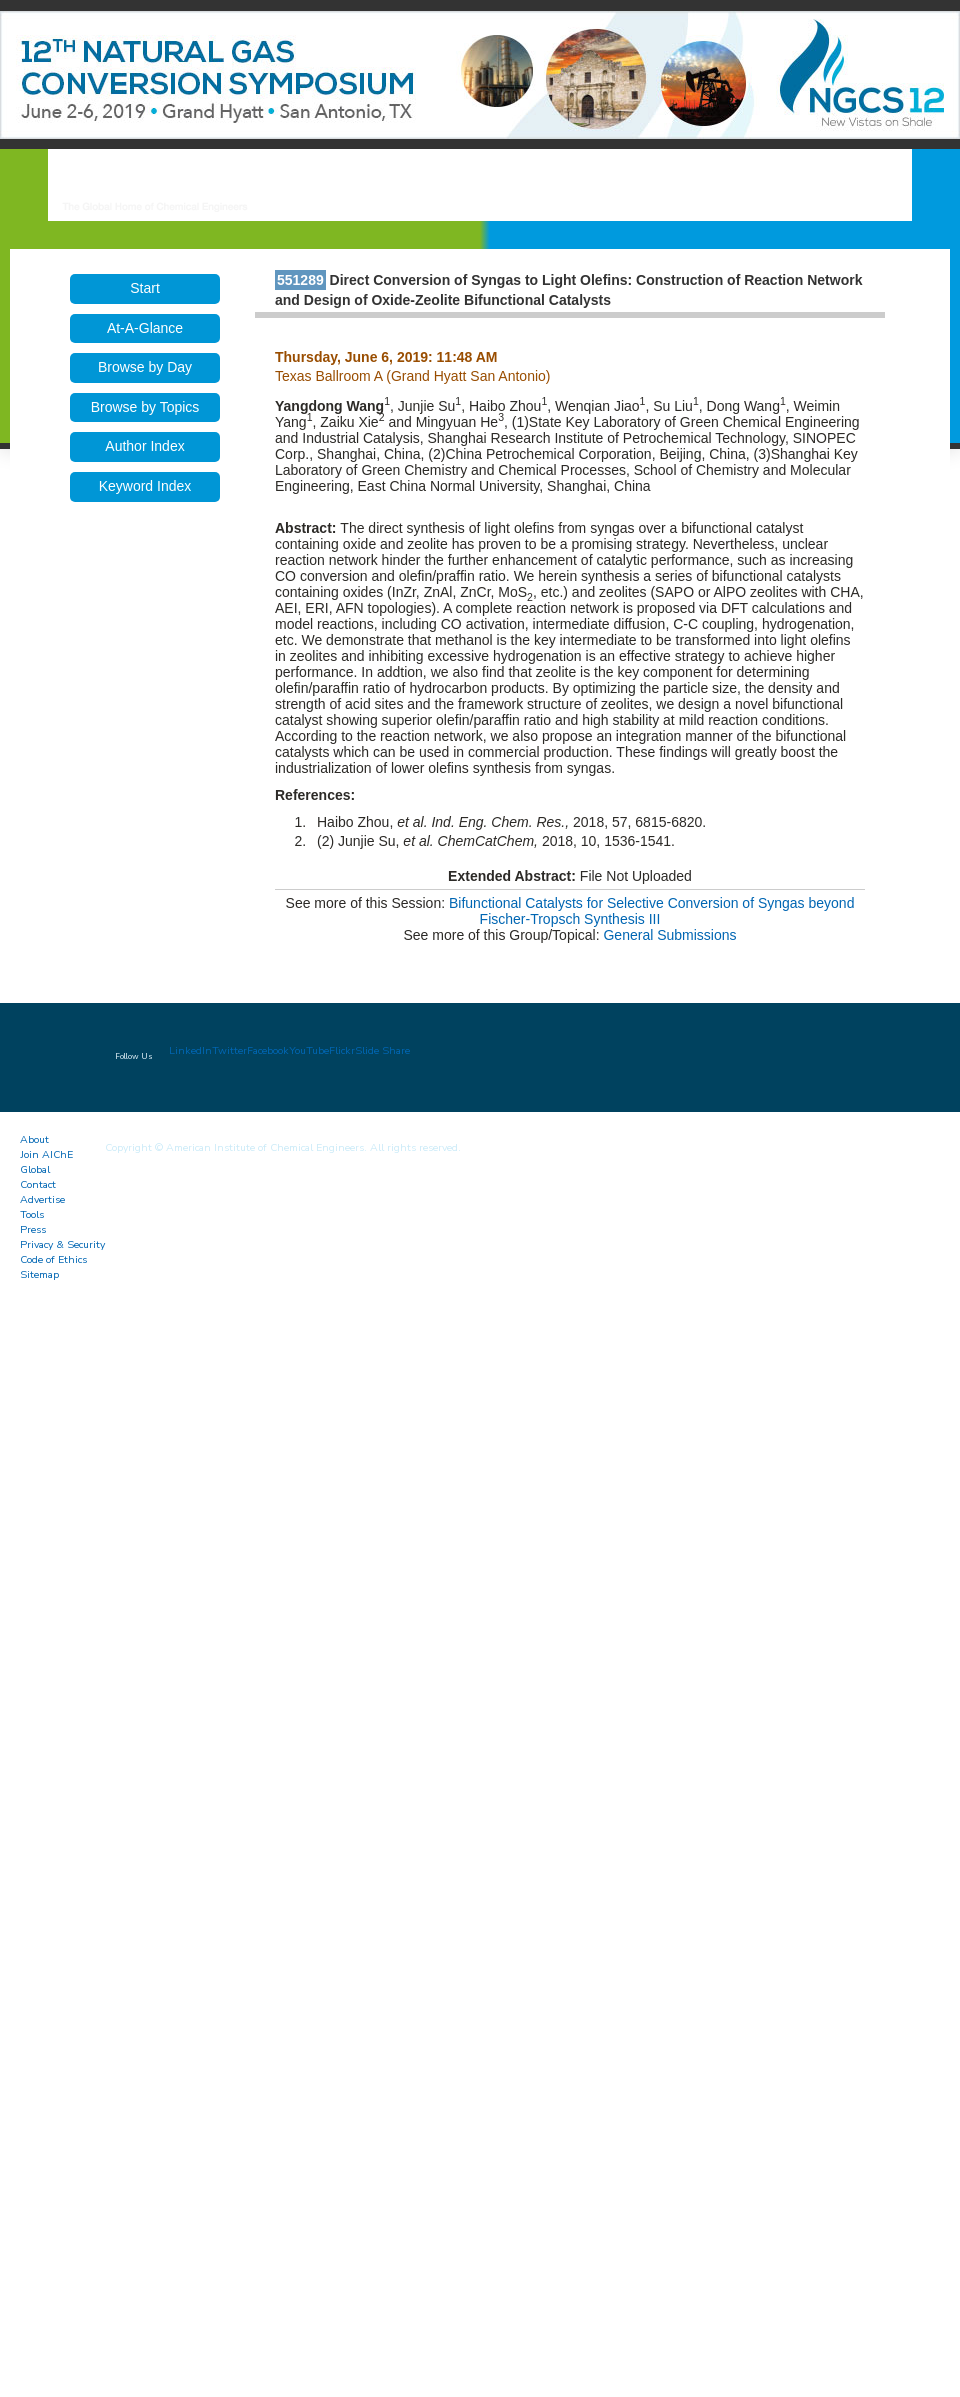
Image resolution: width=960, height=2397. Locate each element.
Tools (32, 1214)
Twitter (229, 1050)
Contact (38, 1184)
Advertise (42, 1199)
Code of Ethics (53, 1259)
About (34, 1139)
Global (35, 1169)
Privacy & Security (62, 1244)
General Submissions (669, 935)
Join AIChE (46, 1154)
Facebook (268, 1050)
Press (33, 1229)
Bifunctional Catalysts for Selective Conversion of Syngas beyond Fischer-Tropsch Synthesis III (651, 911)
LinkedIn (190, 1050)
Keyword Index (145, 486)
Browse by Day (145, 367)
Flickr (342, 1050)
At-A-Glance (145, 328)
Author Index (144, 446)
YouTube (309, 1050)
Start (145, 288)
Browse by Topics (145, 407)
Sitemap (39, 1274)
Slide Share (382, 1050)
